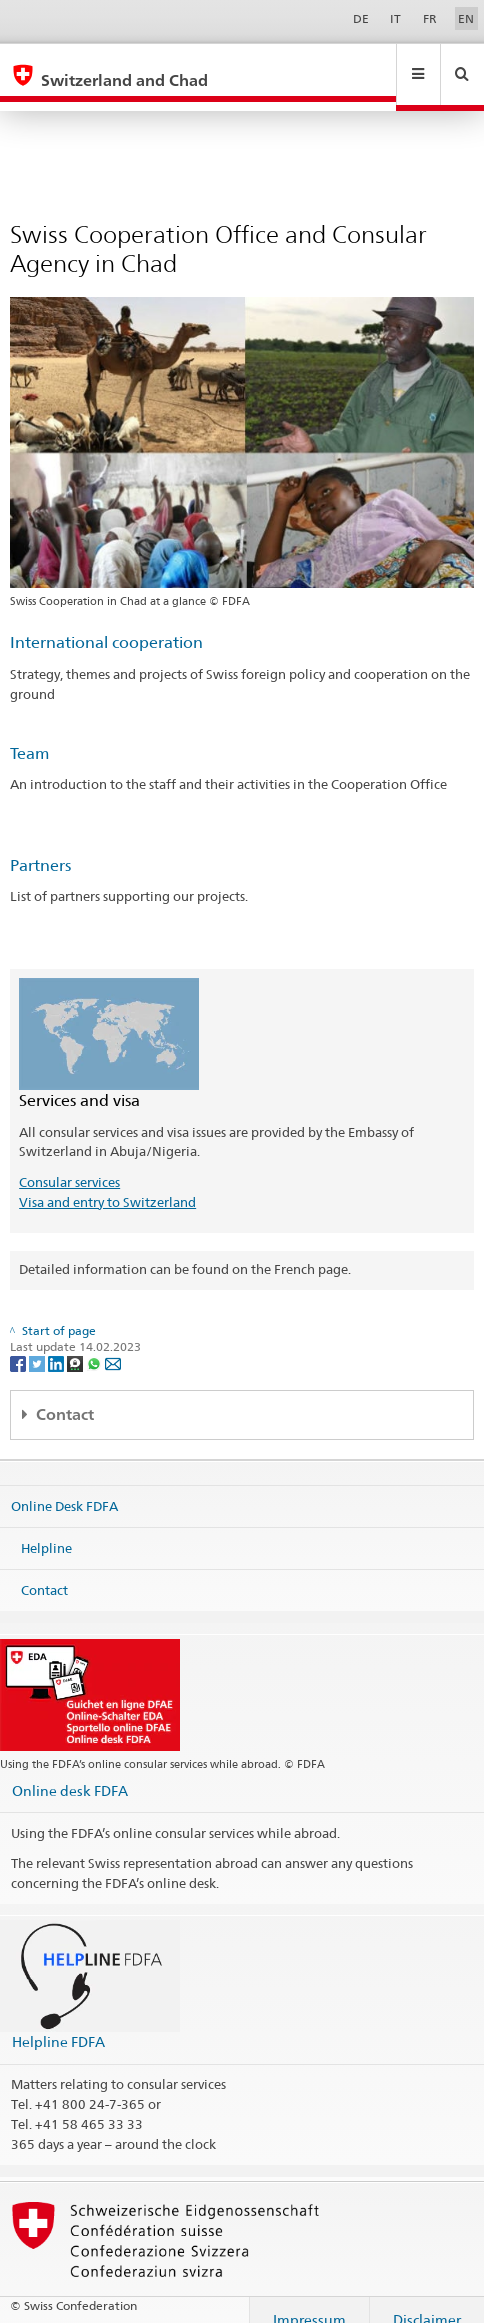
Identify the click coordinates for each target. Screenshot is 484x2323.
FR (430, 18)
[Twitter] (38, 1343)
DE (361, 18)
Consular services (69, 1163)
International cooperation (106, 623)
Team (29, 734)
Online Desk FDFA (64, 1487)
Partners (40, 846)
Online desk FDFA (70, 1771)
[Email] (113, 1343)
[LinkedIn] (57, 1343)
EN (466, 18)
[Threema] (76, 1343)
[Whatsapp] (95, 1343)
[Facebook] (19, 1343)
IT (395, 18)
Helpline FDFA (58, 2022)
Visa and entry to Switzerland (107, 1183)
